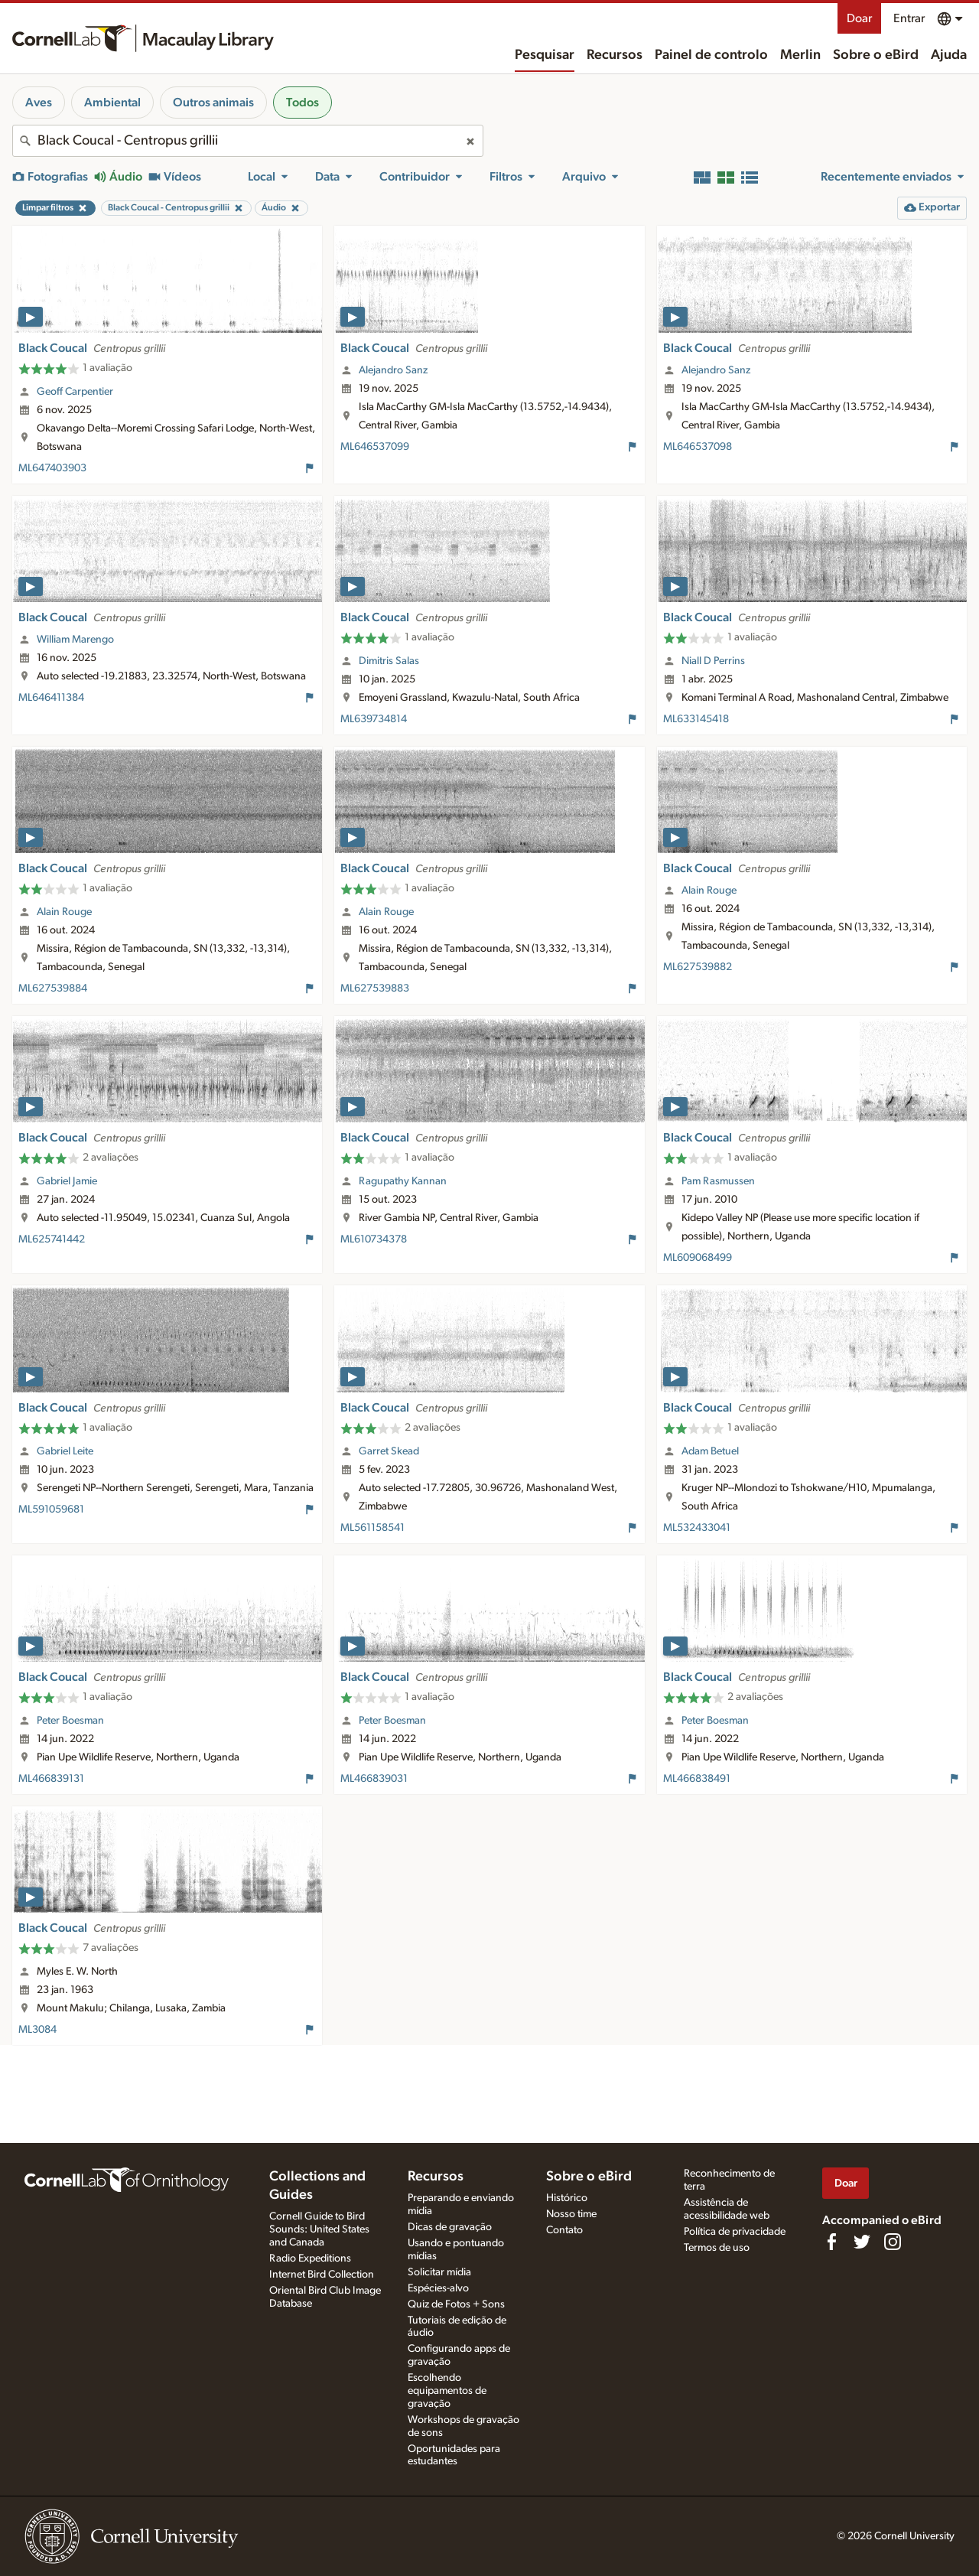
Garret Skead (389, 1451)
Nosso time (571, 2214)
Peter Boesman (70, 1720)
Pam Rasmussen (718, 1181)
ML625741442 (51, 1239)
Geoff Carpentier (75, 391)
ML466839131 (51, 1778)
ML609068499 (697, 1257)
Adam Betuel (710, 1451)
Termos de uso (717, 2247)
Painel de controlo (711, 55)
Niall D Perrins (713, 661)
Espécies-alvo (438, 2288)
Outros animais (213, 102)
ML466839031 (374, 1778)
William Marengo (75, 639)
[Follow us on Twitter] (862, 2241)
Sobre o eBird (876, 55)
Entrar (909, 18)
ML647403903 (52, 468)
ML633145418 (696, 719)
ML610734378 (373, 1239)
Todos (302, 102)
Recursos (614, 55)
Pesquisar (544, 55)
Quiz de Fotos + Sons (456, 2304)
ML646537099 (374, 446)
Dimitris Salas (389, 661)
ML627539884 (52, 988)
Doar (859, 18)
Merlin (800, 55)
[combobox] (247, 140)
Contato (564, 2230)
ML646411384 (51, 697)
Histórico (566, 2198)
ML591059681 (51, 1509)
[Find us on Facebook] (831, 2241)
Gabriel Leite (65, 1451)
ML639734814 (373, 719)
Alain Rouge (64, 912)
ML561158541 (372, 1527)
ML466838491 (696, 1778)
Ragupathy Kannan (403, 1181)
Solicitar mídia (439, 2272)
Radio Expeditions (310, 2258)
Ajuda (949, 55)
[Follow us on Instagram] (892, 2241)
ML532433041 (696, 1527)
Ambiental (112, 102)
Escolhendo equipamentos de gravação (447, 2390)
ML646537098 (697, 446)
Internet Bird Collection (321, 2274)
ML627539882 (697, 967)
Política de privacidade (734, 2231)
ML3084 (37, 2029)
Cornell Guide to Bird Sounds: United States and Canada (319, 2229)
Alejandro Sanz (393, 370)
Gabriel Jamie (67, 1181)
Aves (38, 102)
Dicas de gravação (450, 2227)
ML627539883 (374, 988)
